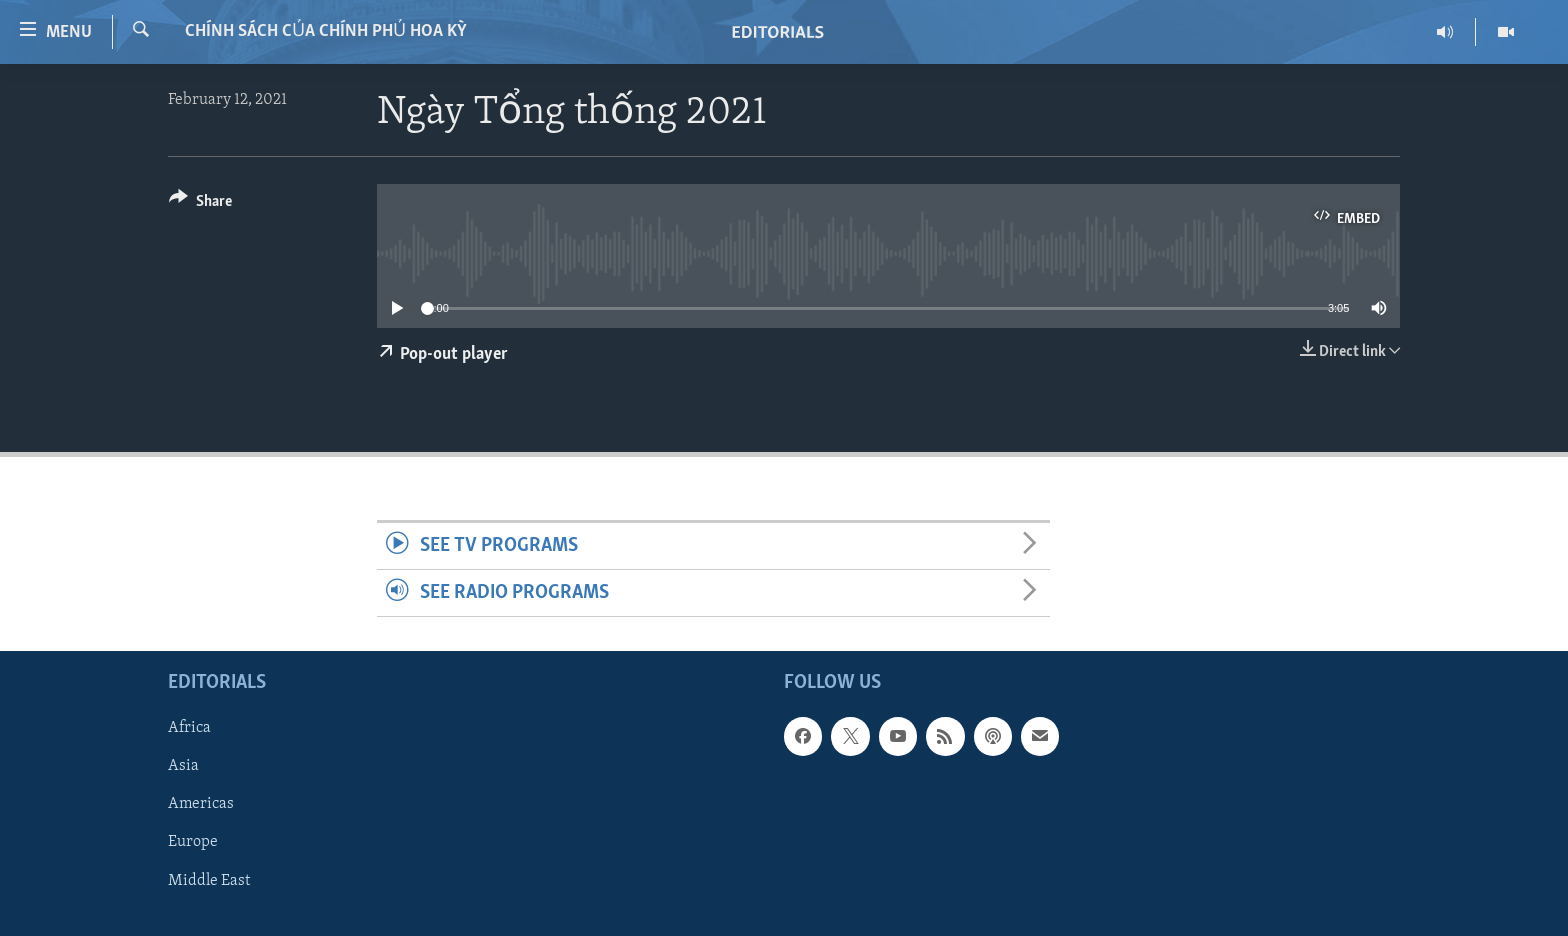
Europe (193, 843)
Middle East (209, 881)
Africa (189, 729)
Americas (201, 805)
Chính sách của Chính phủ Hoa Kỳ (326, 31)
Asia (183, 767)
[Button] (200, 204)
